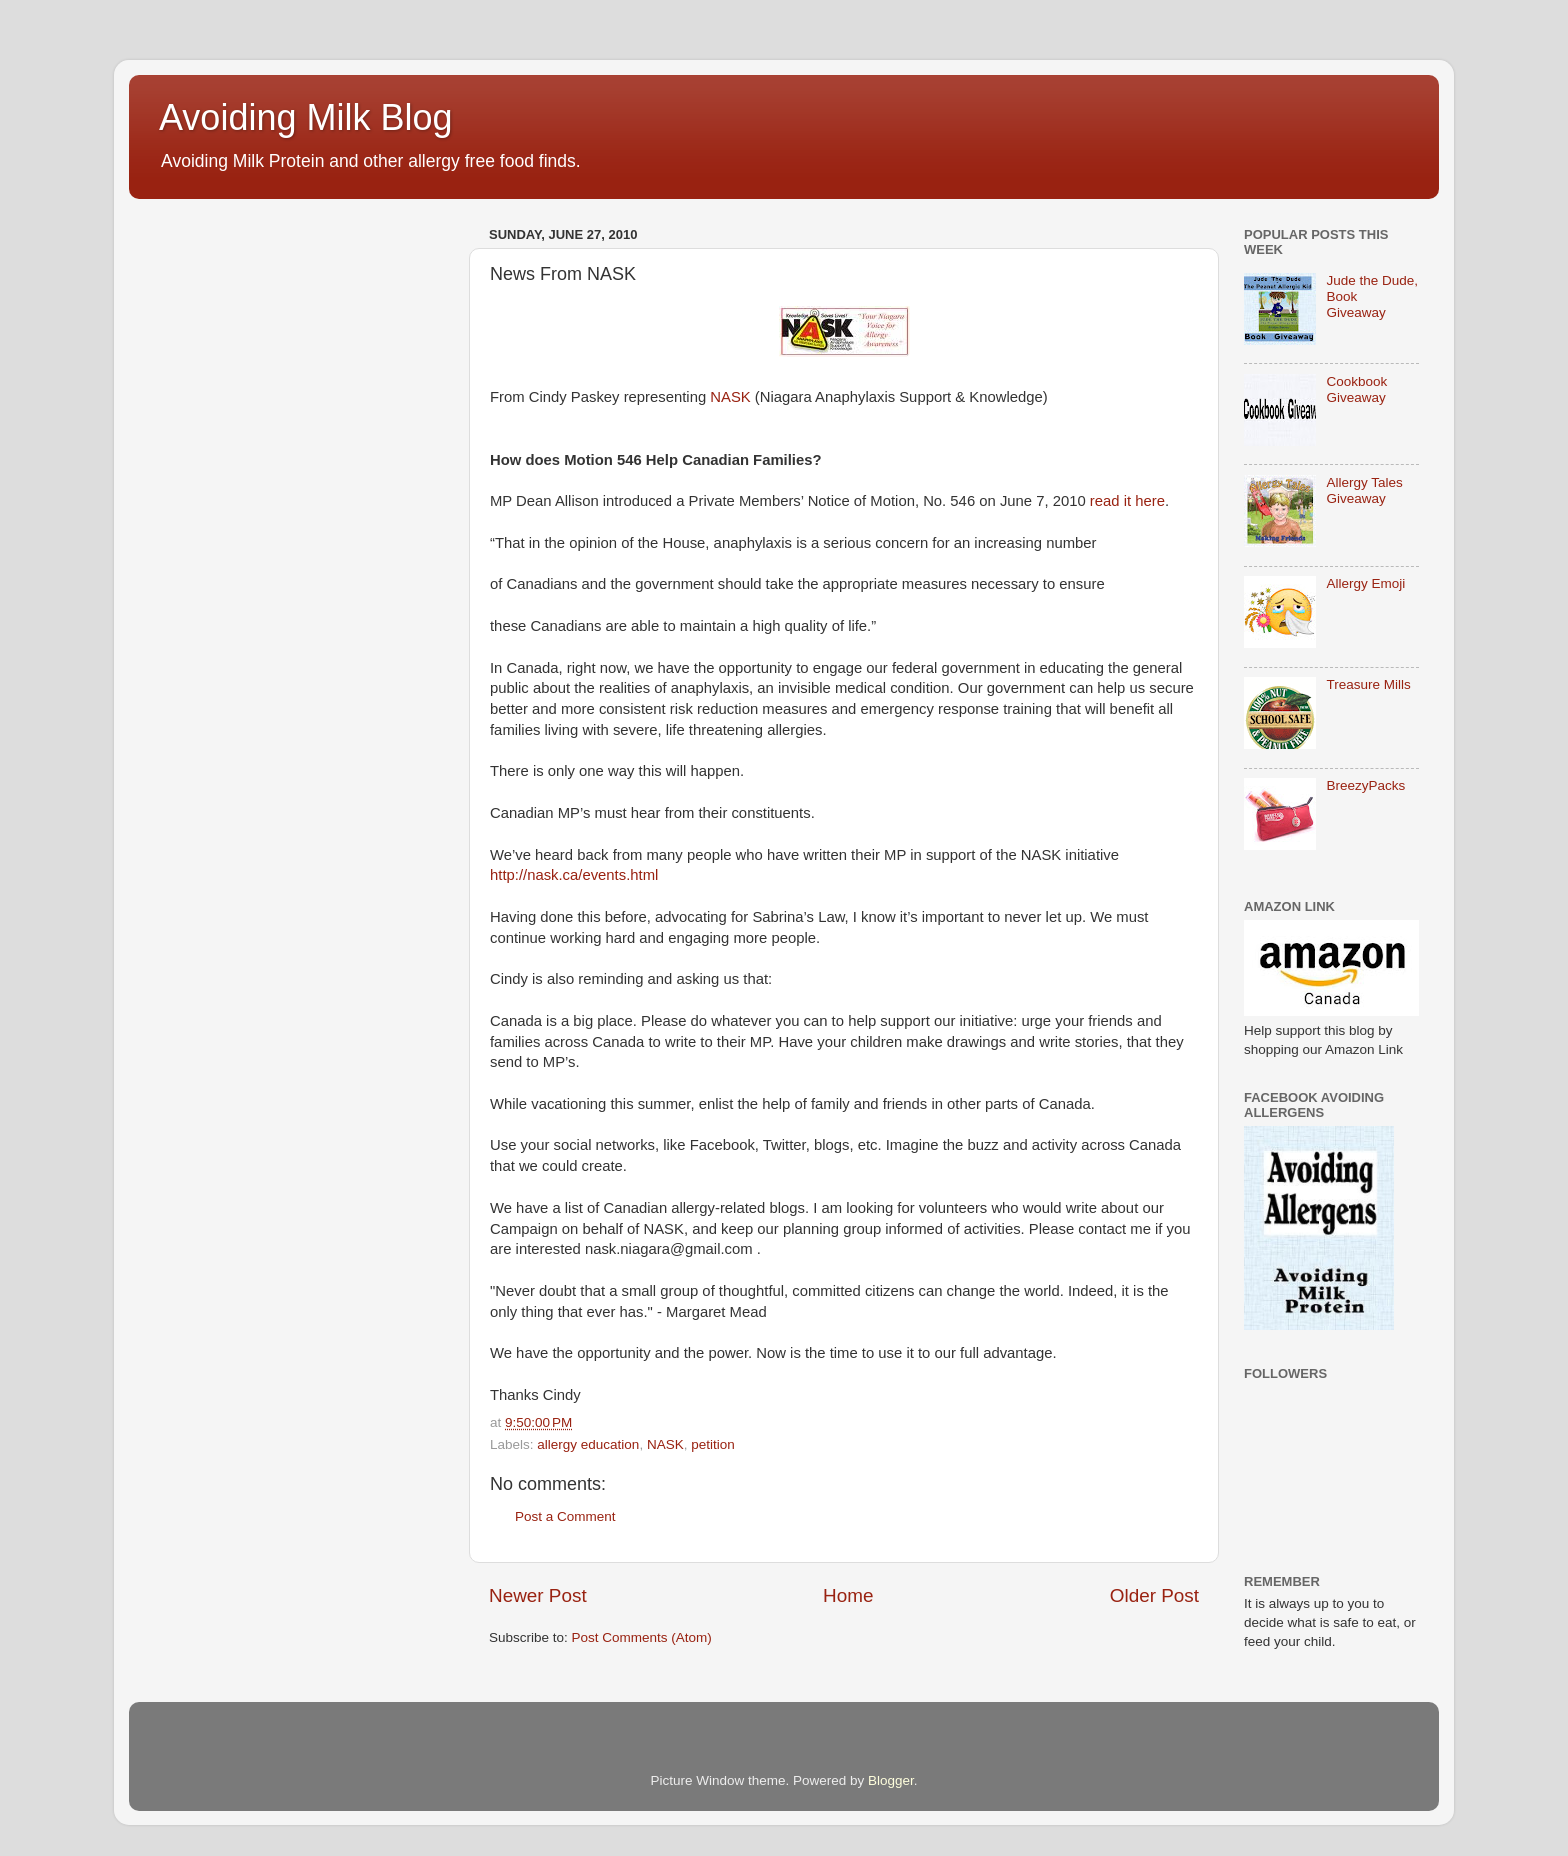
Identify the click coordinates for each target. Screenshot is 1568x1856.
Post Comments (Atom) (642, 1637)
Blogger (891, 1780)
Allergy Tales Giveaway (1364, 490)
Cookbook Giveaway (1356, 389)
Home (848, 1595)
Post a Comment (565, 1516)
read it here (1127, 501)
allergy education (588, 1444)
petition (713, 1444)
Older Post (1154, 1595)
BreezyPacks (1365, 785)
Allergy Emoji (1365, 583)
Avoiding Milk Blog (305, 117)
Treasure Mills (1368, 684)
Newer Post (538, 1595)
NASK (730, 397)
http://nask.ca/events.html (574, 875)
